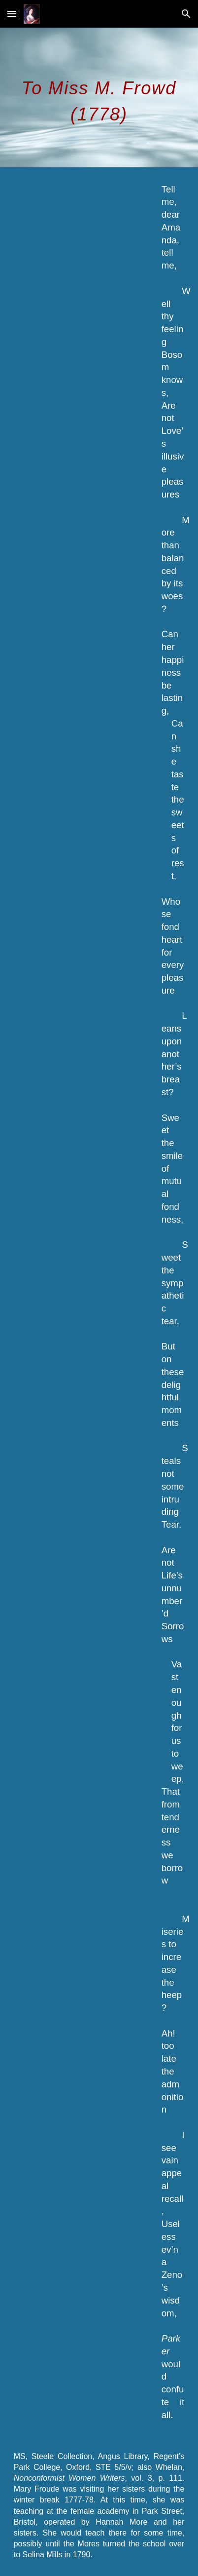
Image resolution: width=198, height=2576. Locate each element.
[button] (12, 13)
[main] (99, 97)
